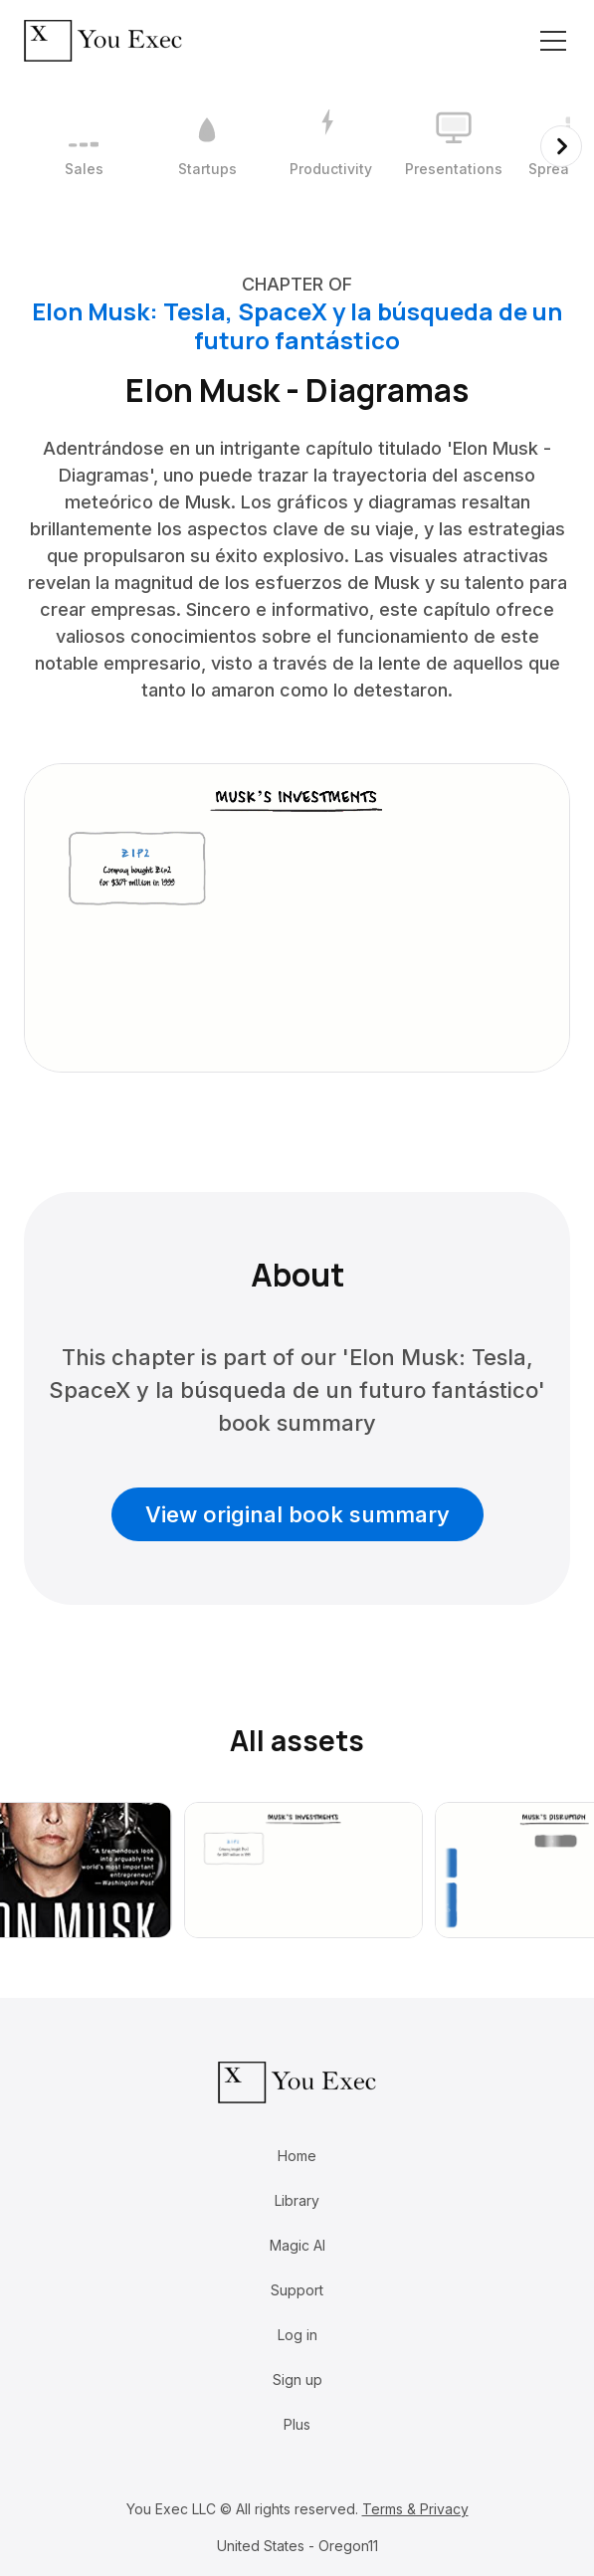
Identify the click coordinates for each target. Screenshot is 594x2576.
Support (297, 2289)
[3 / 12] (330, 146)
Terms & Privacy (415, 2508)
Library (297, 2200)
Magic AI (297, 2245)
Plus (297, 2424)
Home (297, 2155)
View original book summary (297, 1514)
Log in (297, 2334)
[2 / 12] (207, 146)
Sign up (297, 2379)
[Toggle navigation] (553, 41)
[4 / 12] (453, 146)
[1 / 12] (83, 146)
